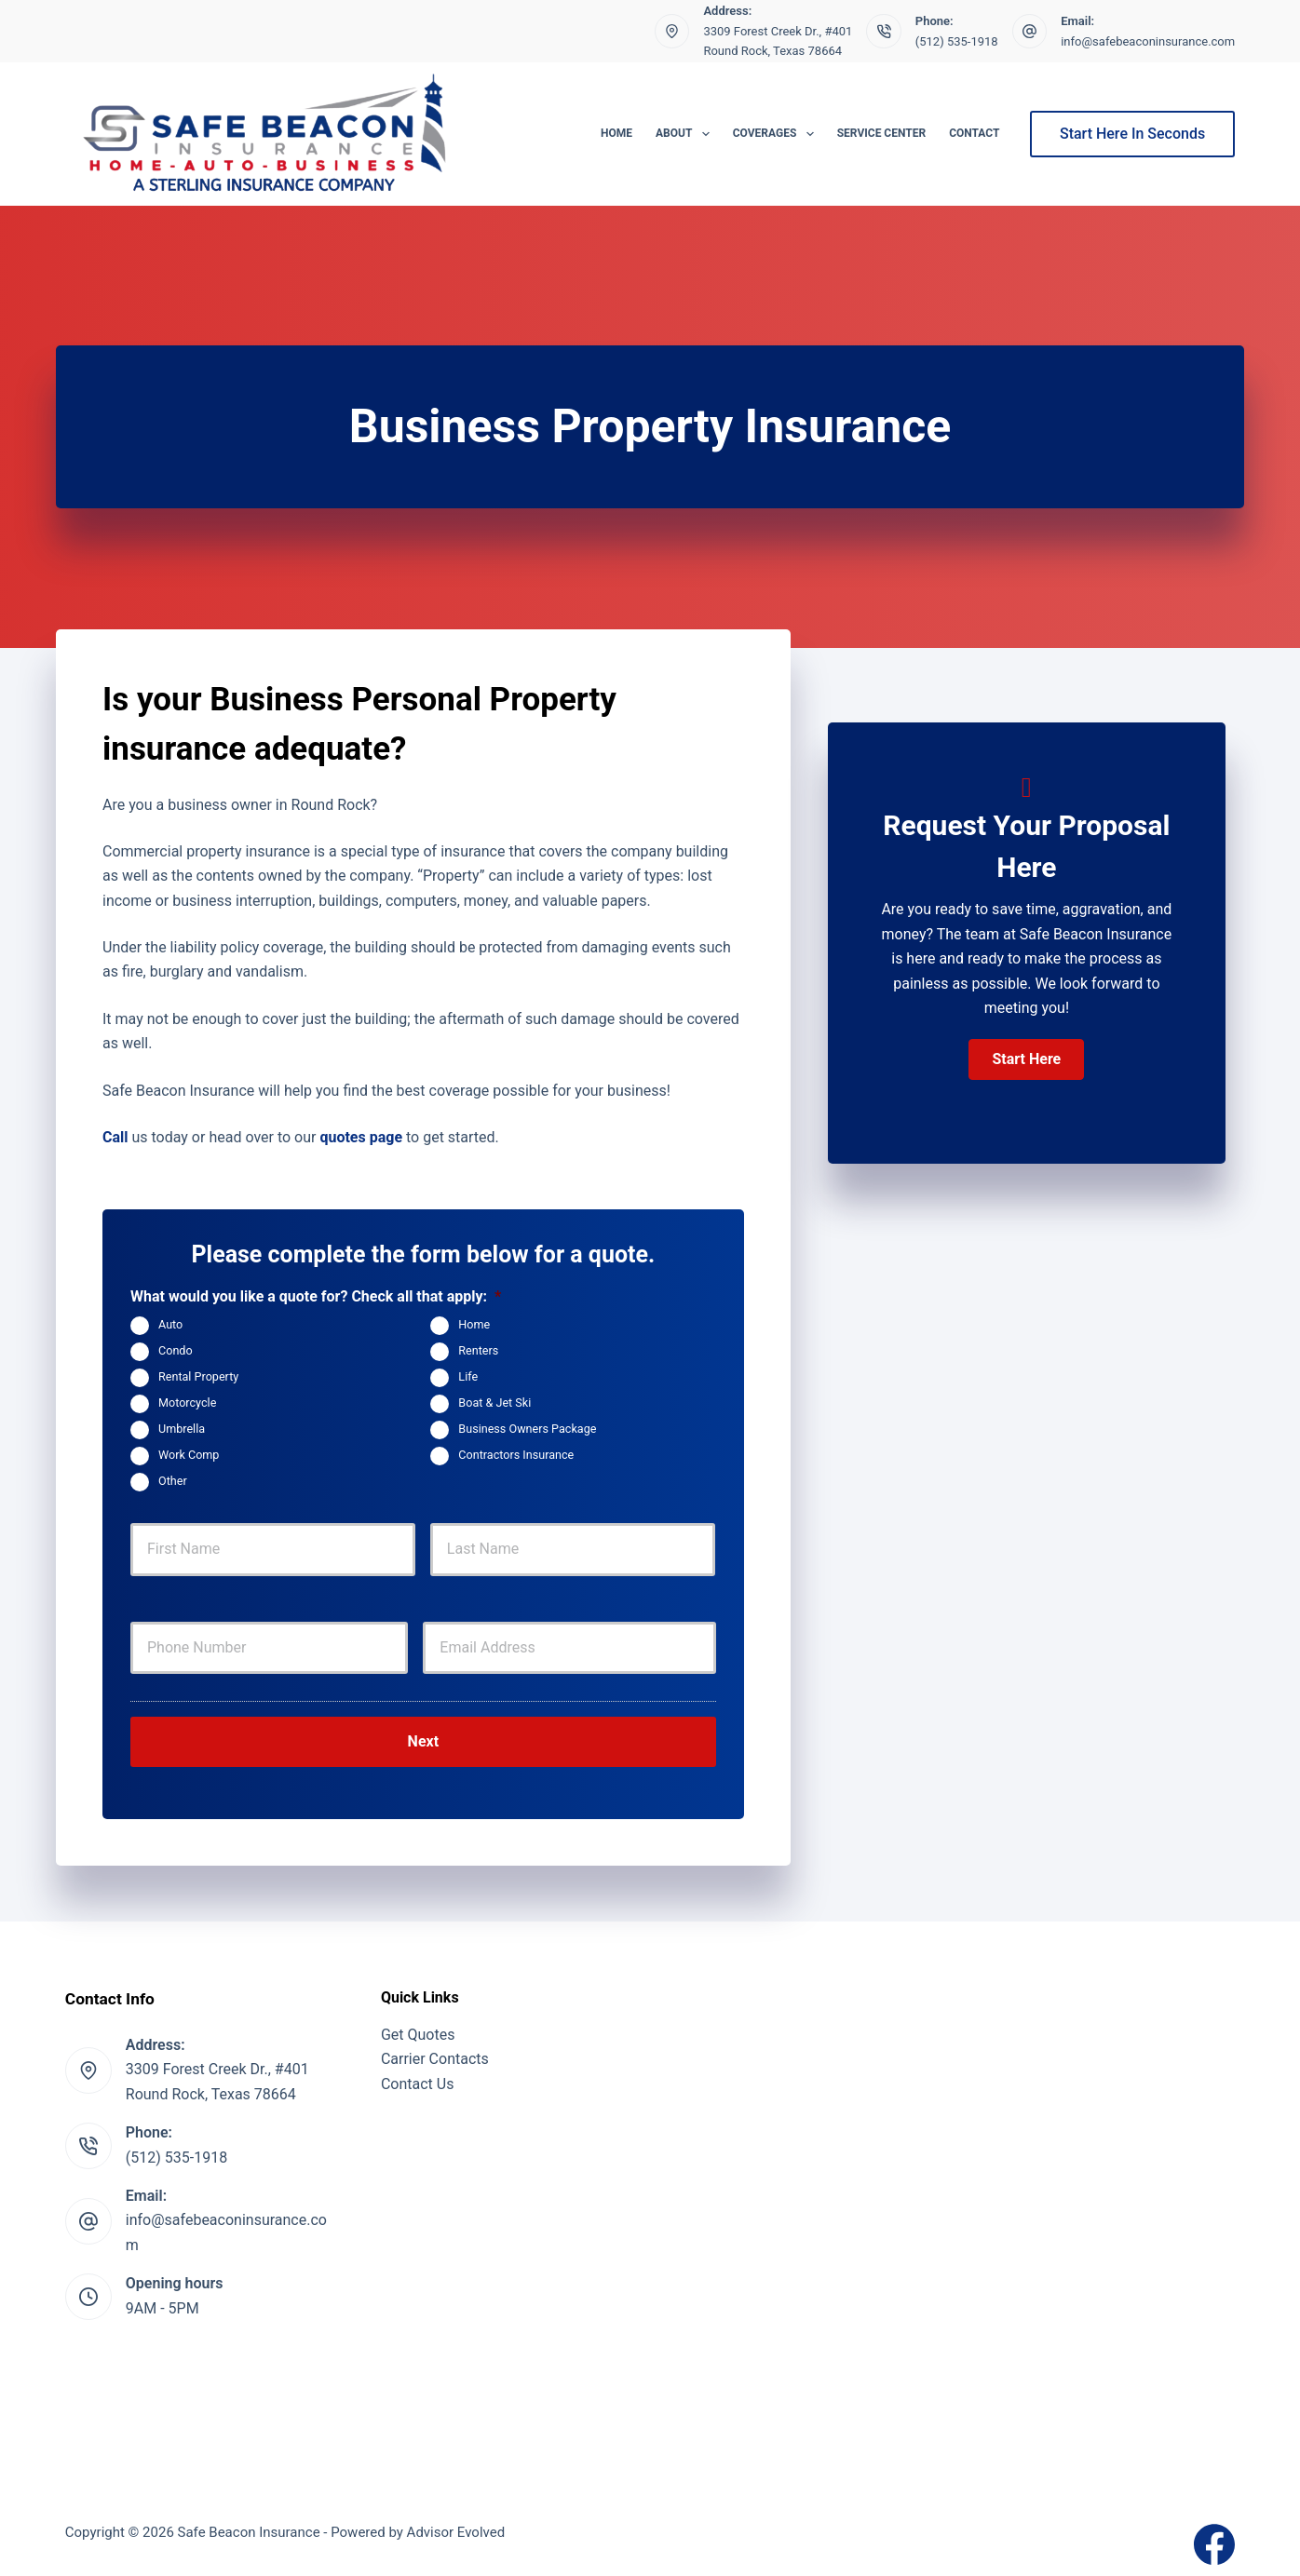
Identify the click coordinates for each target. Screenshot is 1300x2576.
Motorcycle (187, 1402)
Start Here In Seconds (1132, 133)
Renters (478, 1350)
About (686, 134)
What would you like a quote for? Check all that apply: (315, 1296)
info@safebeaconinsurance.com (1148, 41)
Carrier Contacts (435, 2047)
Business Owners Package (527, 1429)
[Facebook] (1214, 2532)
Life (468, 1376)
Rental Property (198, 1376)
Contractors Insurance (516, 1455)
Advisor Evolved (456, 2520)
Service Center (881, 133)
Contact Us (417, 2071)
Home (616, 133)
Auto (170, 1324)
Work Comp (188, 1455)
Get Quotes (418, 2021)
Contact (974, 133)
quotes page (360, 1137)
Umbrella (181, 1429)
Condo (175, 1350)
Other (172, 1481)
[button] (1026, 1059)
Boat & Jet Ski (494, 1402)
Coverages (777, 134)
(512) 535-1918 (956, 41)
